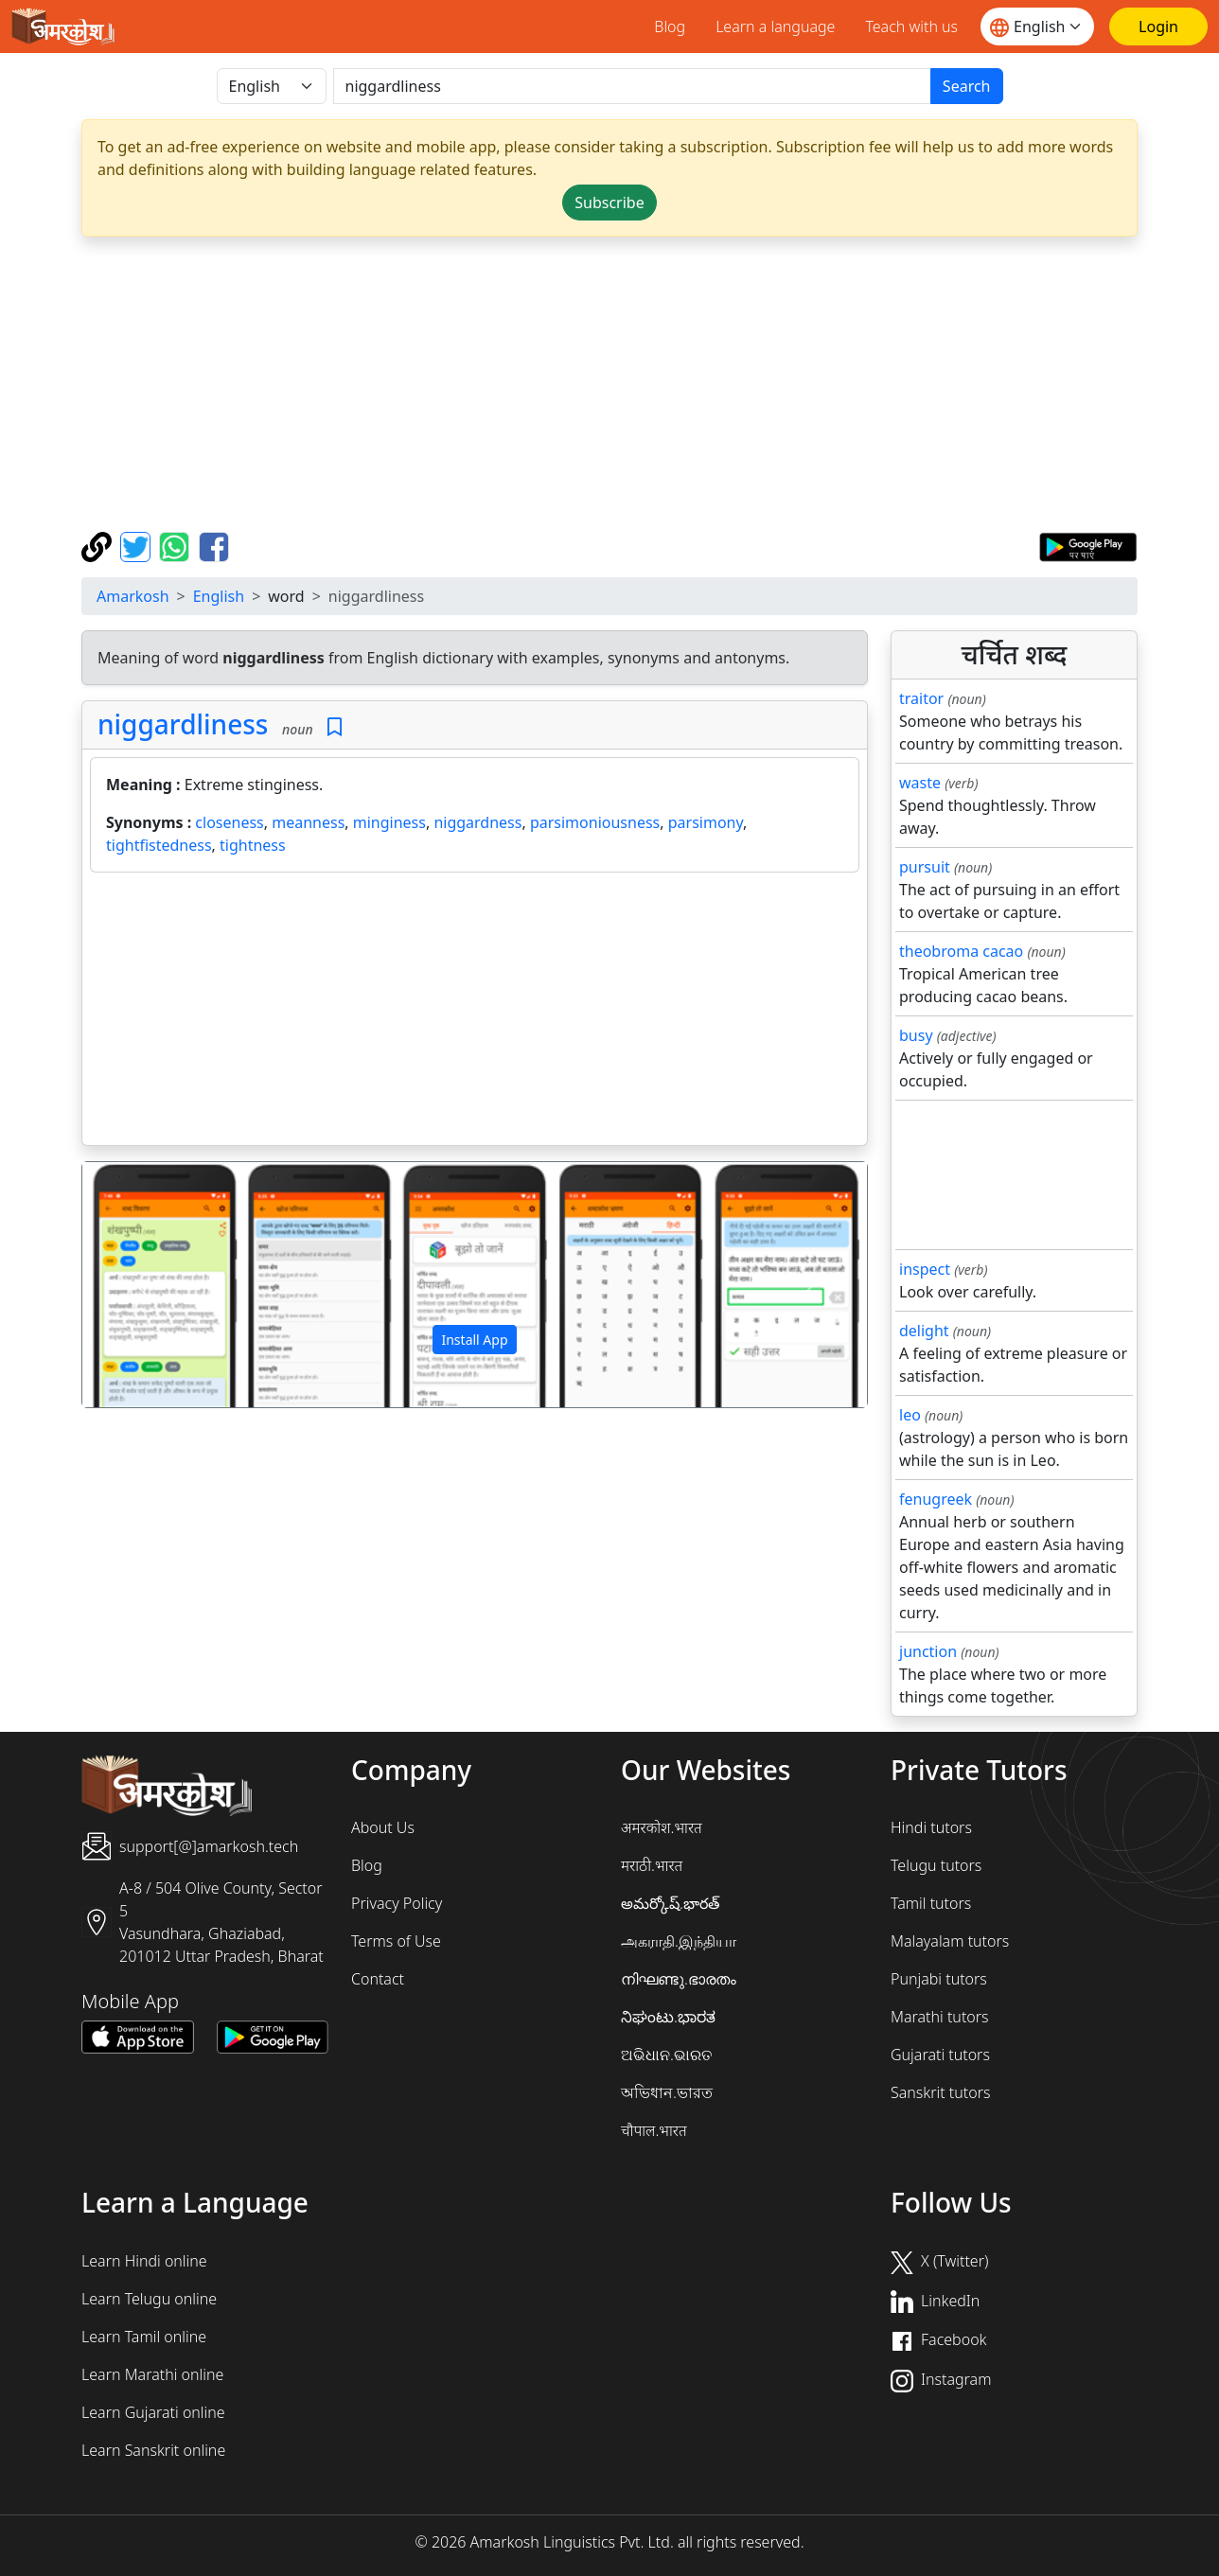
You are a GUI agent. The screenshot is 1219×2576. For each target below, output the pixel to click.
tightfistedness (159, 845)
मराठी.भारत (651, 1865)
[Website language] (1037, 26)
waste (920, 782)
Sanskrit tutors (940, 2092)
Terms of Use (396, 1941)
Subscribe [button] (609, 202)
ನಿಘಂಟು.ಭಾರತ (668, 2016)
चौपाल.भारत (654, 2130)
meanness (308, 822)
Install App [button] (474, 1340)
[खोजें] (632, 86)
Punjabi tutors (939, 1978)
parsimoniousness (595, 822)
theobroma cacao (961, 951)
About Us (383, 1827)
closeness (229, 822)
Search (967, 86)
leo (910, 1414)
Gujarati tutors (940, 2054)
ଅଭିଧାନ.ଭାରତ (666, 2054)
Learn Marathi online (152, 2374)
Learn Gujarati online (153, 2412)
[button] (141, 1285)
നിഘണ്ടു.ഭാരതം (678, 1978)
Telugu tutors (936, 1865)
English (218, 596)
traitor (921, 698)
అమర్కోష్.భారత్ (670, 1903)
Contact (377, 1978)
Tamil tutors (931, 1903)
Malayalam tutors (950, 1941)
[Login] (1158, 26)
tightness (253, 845)
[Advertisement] (649, 384)
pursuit (924, 866)
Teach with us (911, 26)
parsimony (705, 822)
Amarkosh (133, 596)
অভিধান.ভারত (667, 2092)
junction (928, 1651)
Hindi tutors (931, 1827)
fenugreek (935, 1499)
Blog (669, 26)
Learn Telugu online (149, 2298)
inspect (924, 1269)
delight (924, 1330)
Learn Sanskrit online (153, 2450)
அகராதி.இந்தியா (678, 1941)
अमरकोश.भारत (661, 1827)
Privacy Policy (396, 1903)
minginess (389, 822)
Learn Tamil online (143, 2336)
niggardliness (182, 724)
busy (916, 1035)
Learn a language (775, 26)
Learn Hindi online (144, 2260)
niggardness (477, 822)
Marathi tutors (940, 2016)
